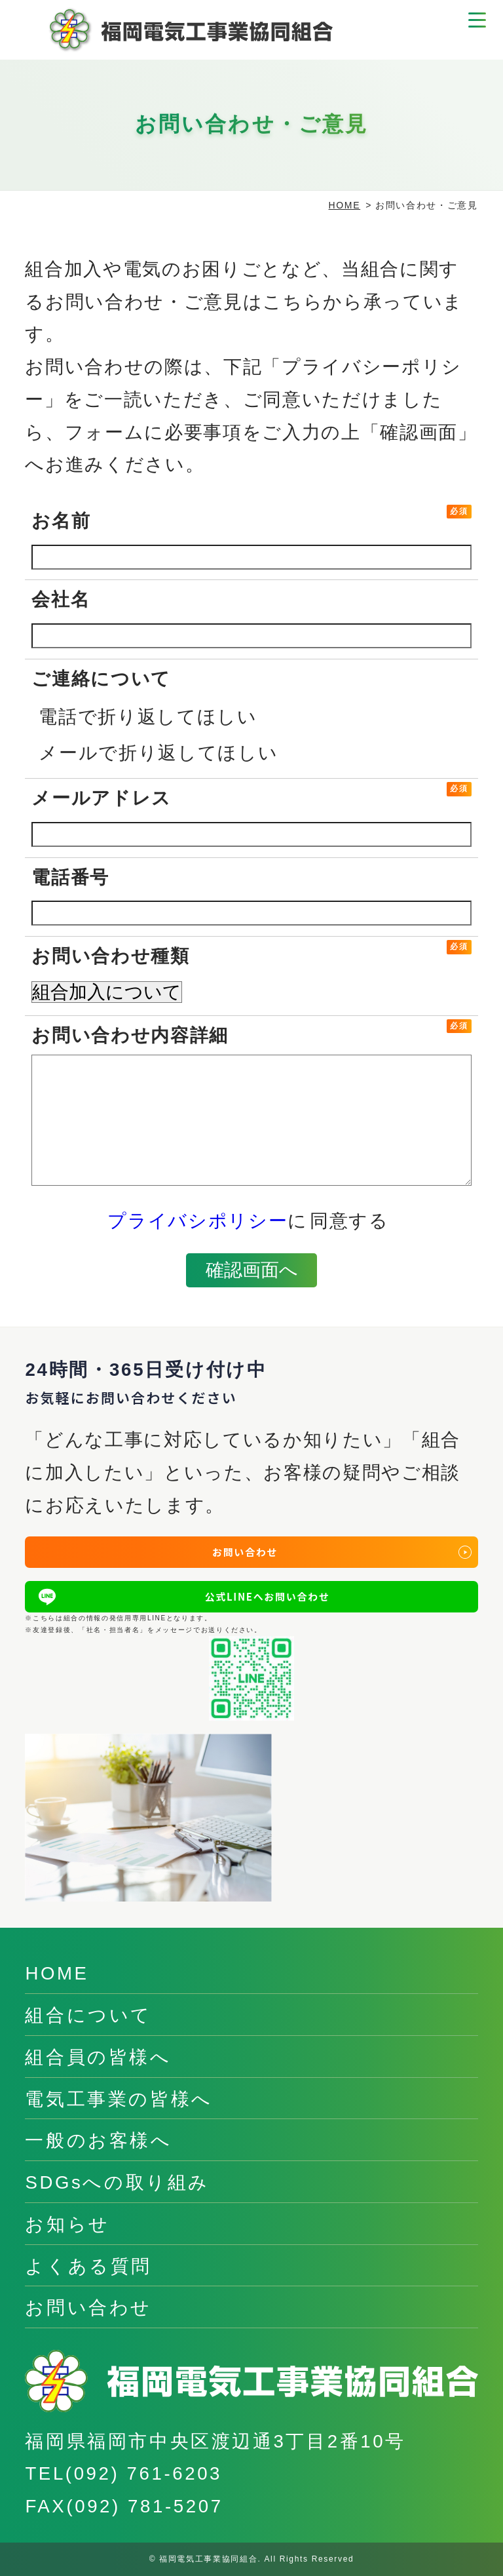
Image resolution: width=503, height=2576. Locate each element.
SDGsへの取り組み (117, 2182)
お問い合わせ (88, 2307)
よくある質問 (88, 2266)
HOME (345, 205)
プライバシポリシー (197, 1221)
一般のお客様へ (98, 2140)
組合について (88, 2015)
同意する (349, 1221)
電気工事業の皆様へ (118, 2099)
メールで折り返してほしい (158, 753)
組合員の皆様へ (98, 2057)
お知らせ (67, 2224)
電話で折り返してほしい (148, 717)
